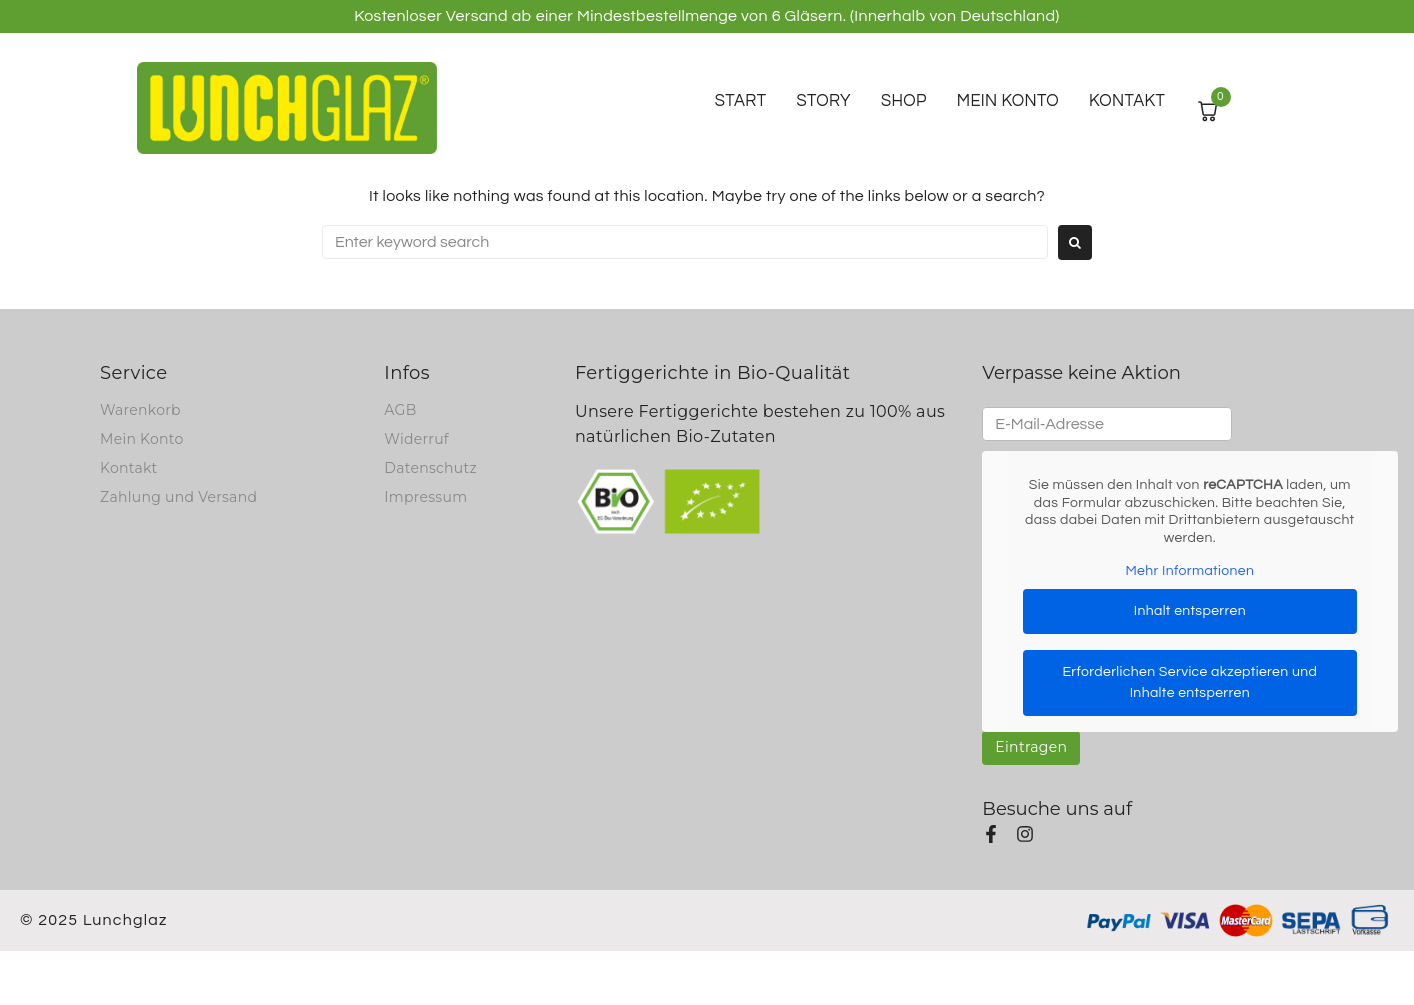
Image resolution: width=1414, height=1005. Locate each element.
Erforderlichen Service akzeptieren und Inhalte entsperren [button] (1190, 681)
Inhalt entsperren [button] (1190, 610)
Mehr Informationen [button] (1190, 571)
